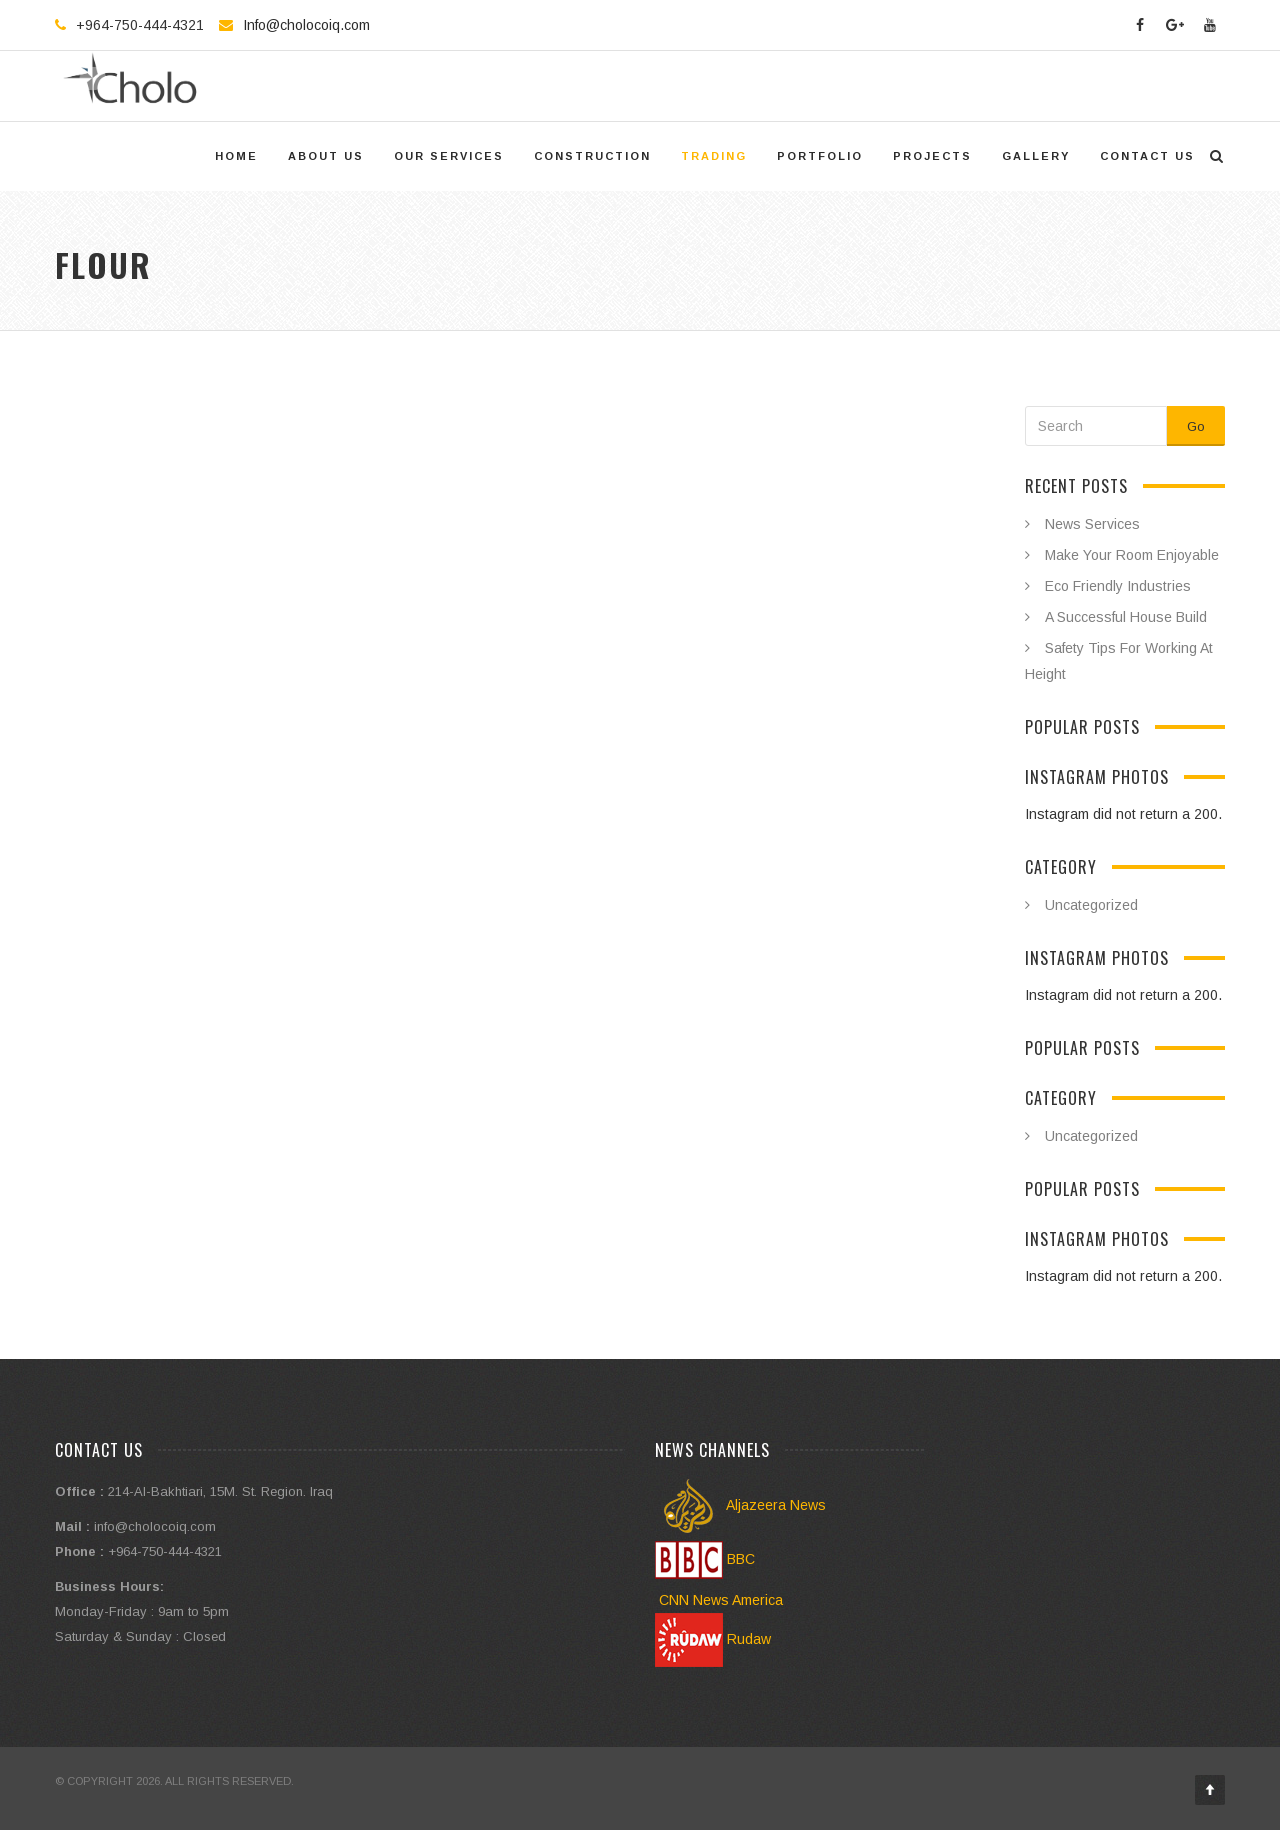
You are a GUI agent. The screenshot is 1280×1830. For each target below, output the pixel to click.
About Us (326, 156)
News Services (1092, 524)
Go (1196, 426)
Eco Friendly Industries (1118, 586)
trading (714, 156)
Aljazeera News (740, 1505)
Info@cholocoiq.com (306, 25)
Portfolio (820, 156)
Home (236, 156)
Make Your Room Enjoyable (1132, 555)
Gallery (1036, 156)
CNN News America (719, 1600)
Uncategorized (1091, 905)
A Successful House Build (1126, 617)
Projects (932, 156)
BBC (705, 1559)
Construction (592, 156)
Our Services (449, 156)
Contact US (1147, 156)
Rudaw (713, 1639)
